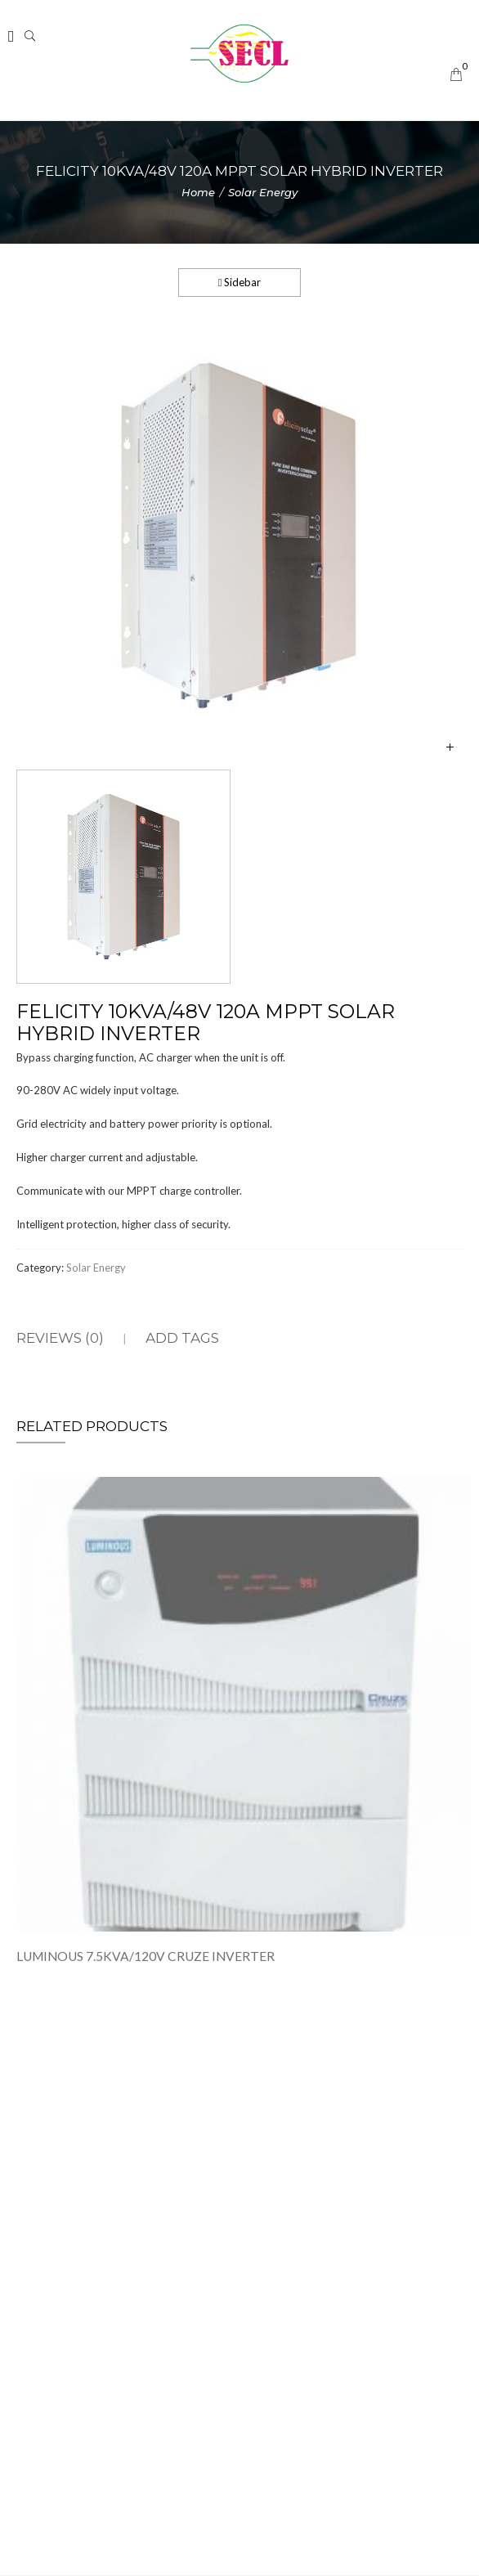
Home (198, 192)
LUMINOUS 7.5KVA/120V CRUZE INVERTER (145, 1960)
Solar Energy (263, 192)
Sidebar (240, 282)
